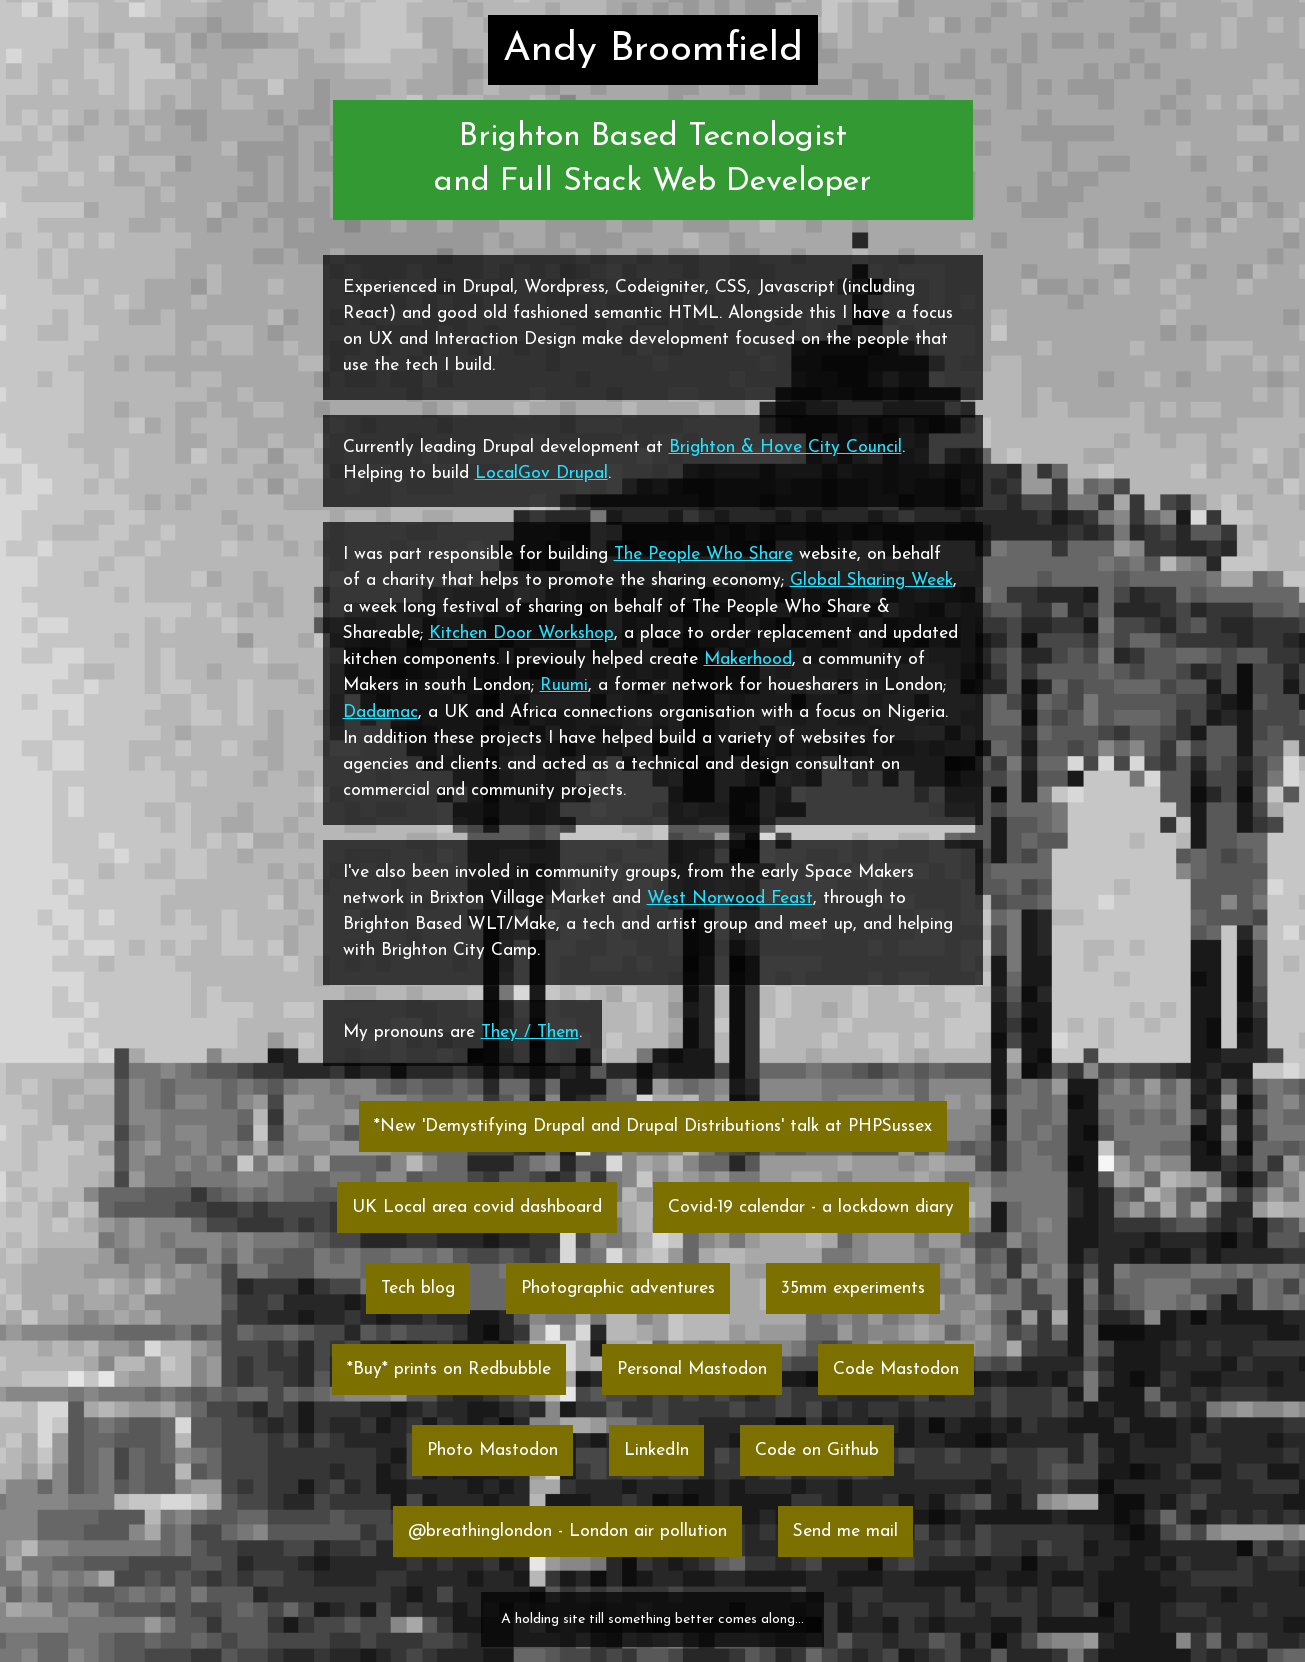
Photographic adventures (618, 1288)
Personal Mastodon (692, 1369)
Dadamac (380, 712)
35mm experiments (853, 1288)
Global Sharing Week (871, 580)
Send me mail (845, 1531)
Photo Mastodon (492, 1450)
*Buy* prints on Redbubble (449, 1369)
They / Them (530, 1032)
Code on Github (817, 1450)
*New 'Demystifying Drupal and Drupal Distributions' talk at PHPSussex (653, 1126)
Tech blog (418, 1288)
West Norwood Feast (730, 898)
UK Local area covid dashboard (477, 1207)
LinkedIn (656, 1450)
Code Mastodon (896, 1369)
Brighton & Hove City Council (785, 447)
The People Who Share (703, 554)
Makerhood (748, 659)
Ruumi (564, 685)
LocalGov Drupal (541, 473)
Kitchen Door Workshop (521, 633)
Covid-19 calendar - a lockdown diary (811, 1207)
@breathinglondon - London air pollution (567, 1531)
